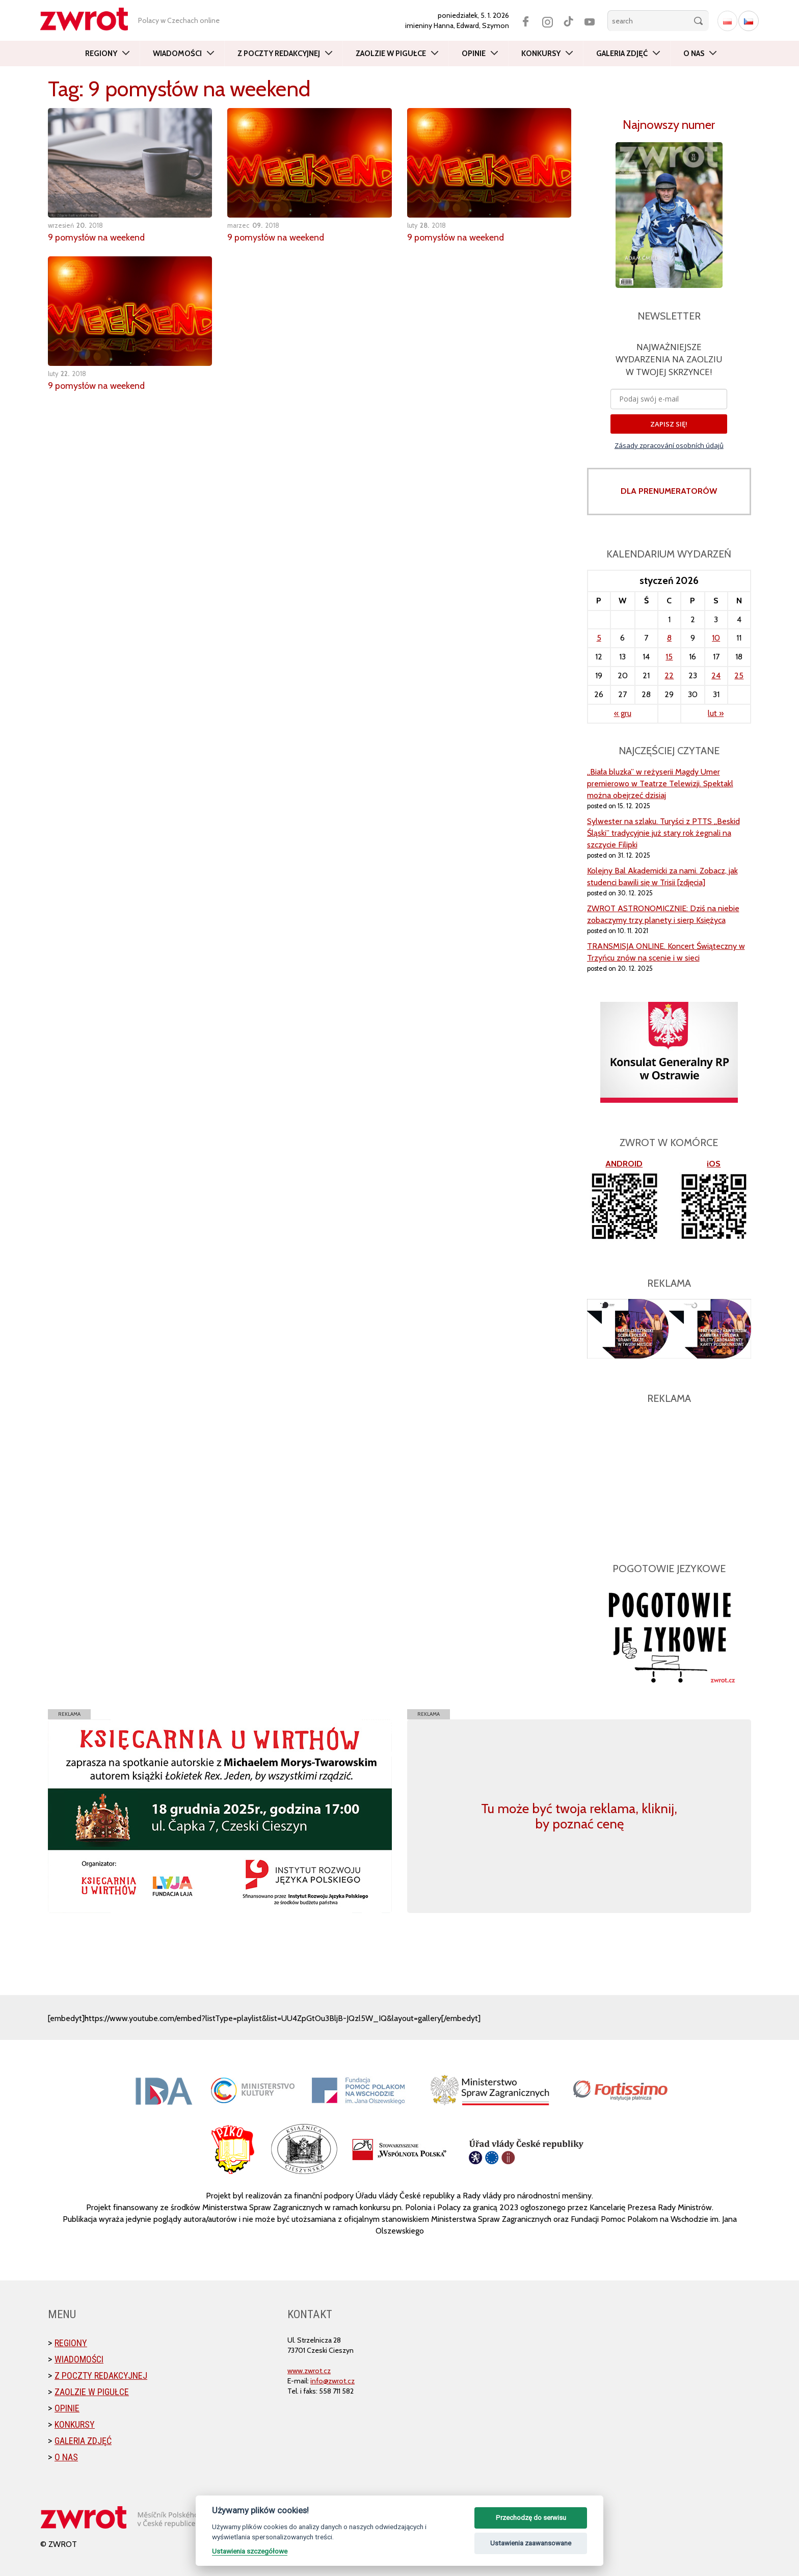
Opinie (474, 53)
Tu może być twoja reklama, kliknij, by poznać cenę (579, 1816)
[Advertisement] (669, 1478)
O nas (693, 53)
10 (716, 638)
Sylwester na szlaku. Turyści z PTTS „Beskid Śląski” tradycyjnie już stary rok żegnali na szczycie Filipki (663, 832)
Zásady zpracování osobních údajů (669, 445)
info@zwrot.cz (332, 2380)
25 (738, 675)
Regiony (101, 53)
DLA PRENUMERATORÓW (669, 491)
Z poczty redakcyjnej (278, 53)
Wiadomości (177, 53)
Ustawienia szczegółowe (249, 2551)
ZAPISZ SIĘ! (668, 424)
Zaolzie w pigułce (391, 53)
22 (669, 675)
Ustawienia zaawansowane (530, 2543)
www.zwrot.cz (309, 2370)
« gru (622, 713)
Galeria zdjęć (622, 53)
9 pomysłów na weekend (96, 237)
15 (669, 656)
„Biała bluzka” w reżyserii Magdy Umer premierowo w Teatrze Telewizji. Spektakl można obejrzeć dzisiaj (660, 783)
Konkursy (541, 53)
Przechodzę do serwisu (531, 2517)
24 (716, 675)
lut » (716, 713)
